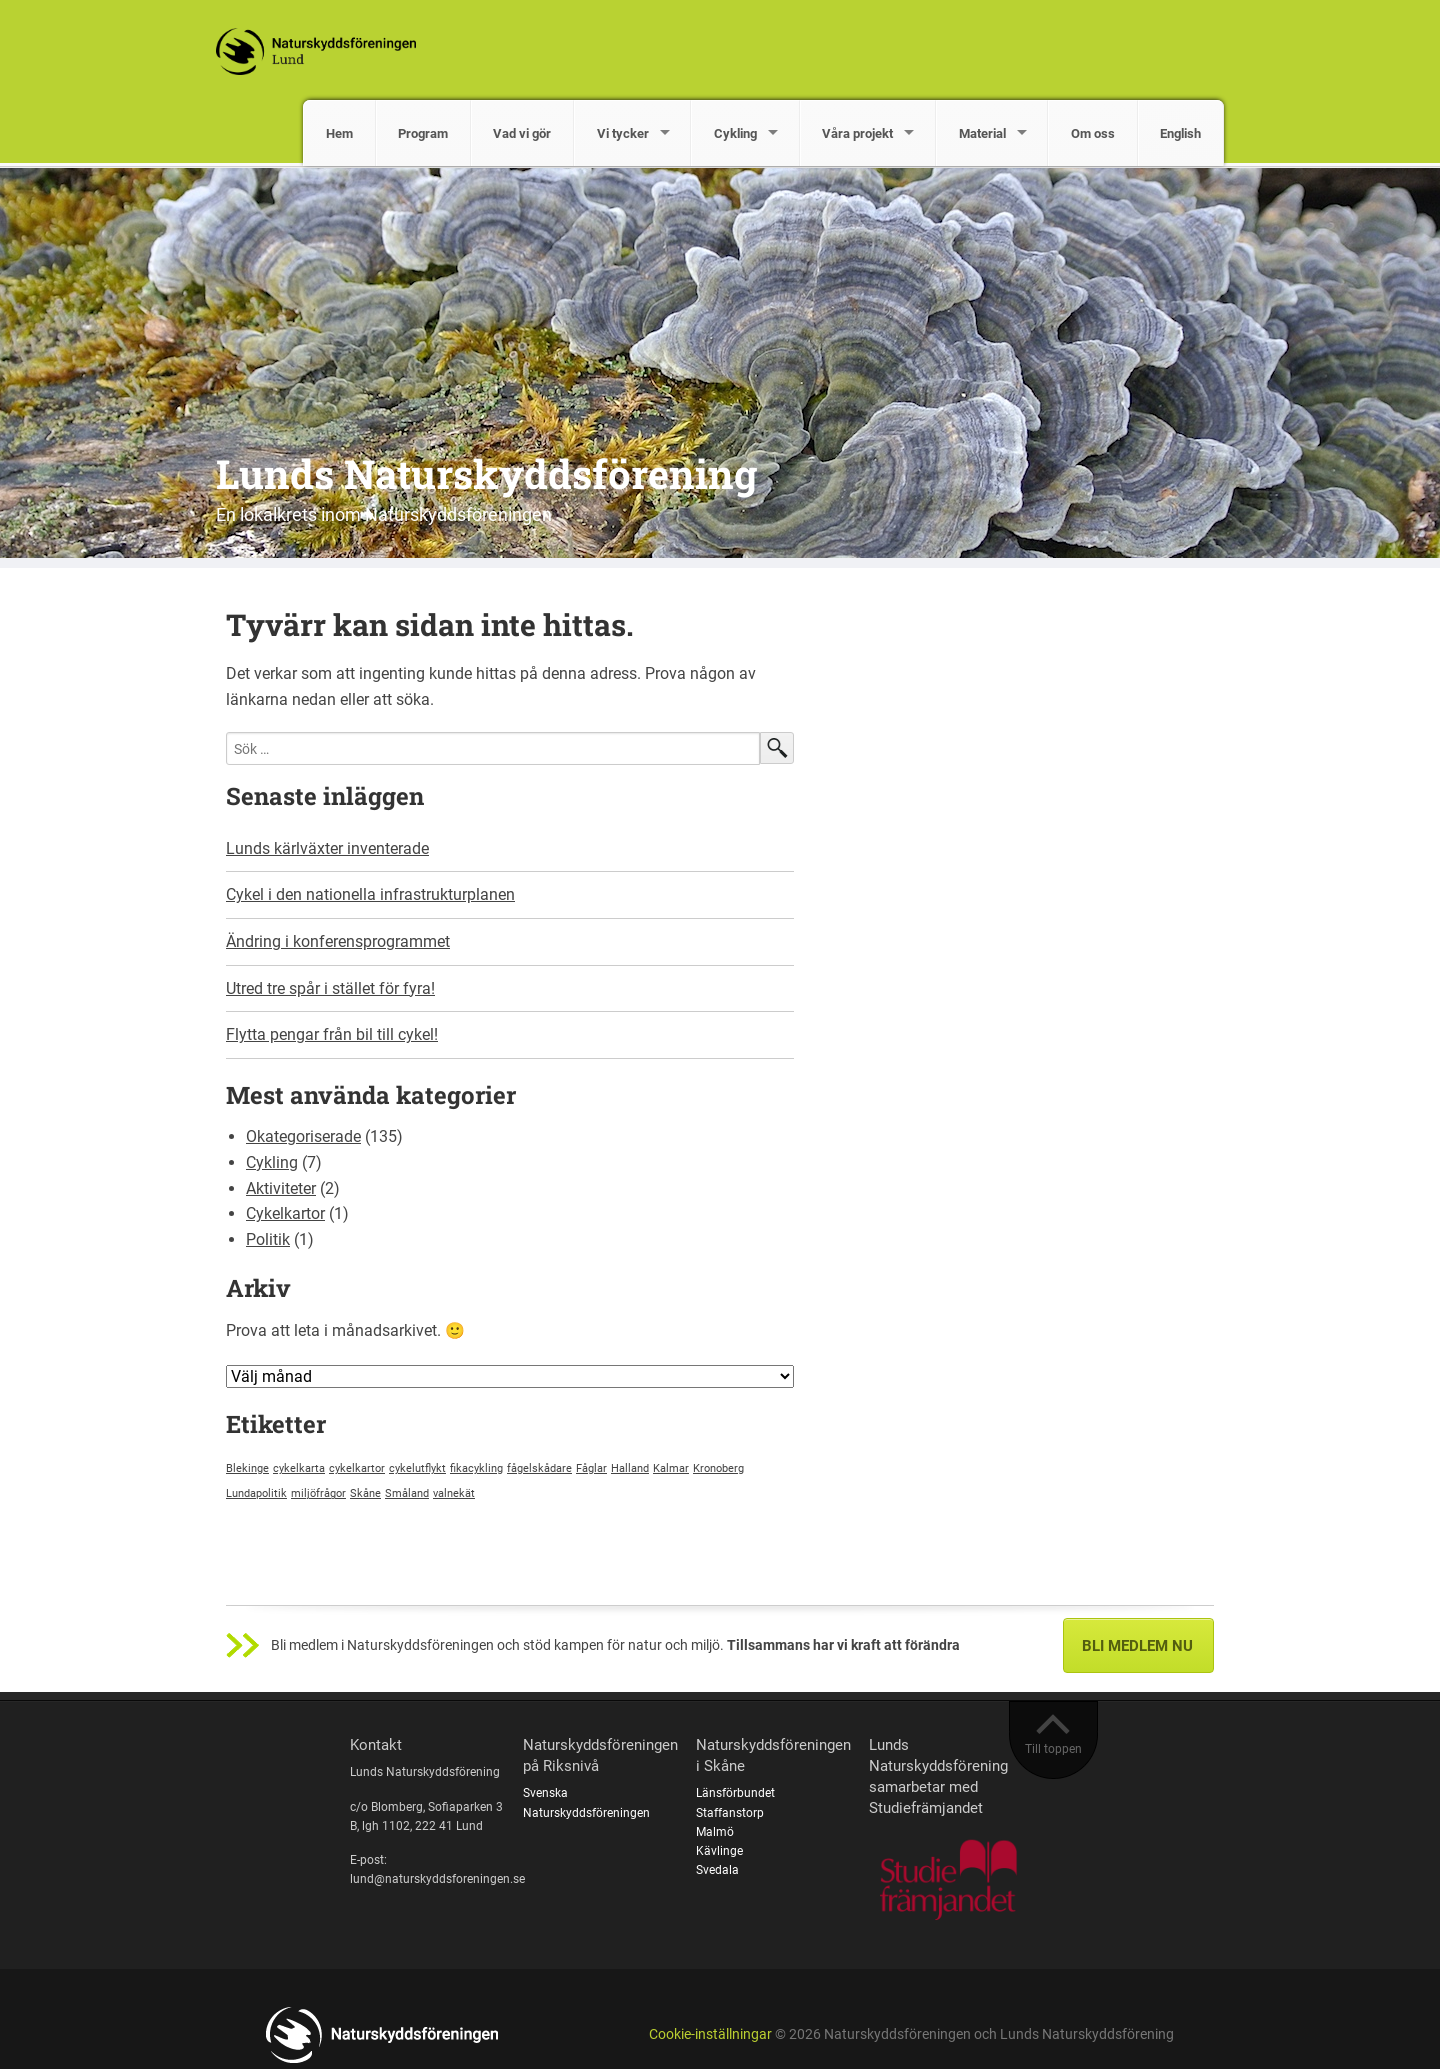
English (1180, 133)
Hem (339, 133)
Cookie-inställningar (710, 2034)
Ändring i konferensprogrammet (338, 941)
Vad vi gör (522, 133)
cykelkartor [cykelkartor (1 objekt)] (357, 1468)
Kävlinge (719, 1851)
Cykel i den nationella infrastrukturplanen (370, 894)
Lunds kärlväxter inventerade (327, 848)
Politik (268, 1239)
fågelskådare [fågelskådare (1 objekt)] (539, 1468)
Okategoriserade (303, 1136)
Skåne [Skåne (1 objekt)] (365, 1493)
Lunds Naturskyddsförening (486, 473)
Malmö (715, 1832)
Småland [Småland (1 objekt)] (407, 1493)
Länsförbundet (735, 1793)
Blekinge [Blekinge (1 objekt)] (247, 1468)
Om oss (1093, 133)
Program (423, 133)
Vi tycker (623, 133)
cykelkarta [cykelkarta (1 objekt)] (299, 1468)
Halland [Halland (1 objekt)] (630, 1468)
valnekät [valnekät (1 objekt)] (454, 1493)
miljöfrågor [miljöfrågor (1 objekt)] (318, 1493)
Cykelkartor (285, 1213)
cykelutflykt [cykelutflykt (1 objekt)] (417, 1468)
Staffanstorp (730, 1813)
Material (982, 133)
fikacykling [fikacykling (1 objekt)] (476, 1468)
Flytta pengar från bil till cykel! (332, 1034)
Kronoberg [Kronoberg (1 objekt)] (718, 1468)
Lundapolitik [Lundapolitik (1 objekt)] (256, 1493)
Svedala (717, 1870)
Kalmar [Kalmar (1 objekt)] (671, 1468)
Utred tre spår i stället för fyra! (330, 988)
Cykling (735, 133)
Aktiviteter (281, 1188)
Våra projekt (857, 133)
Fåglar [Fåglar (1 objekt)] (591, 1468)
